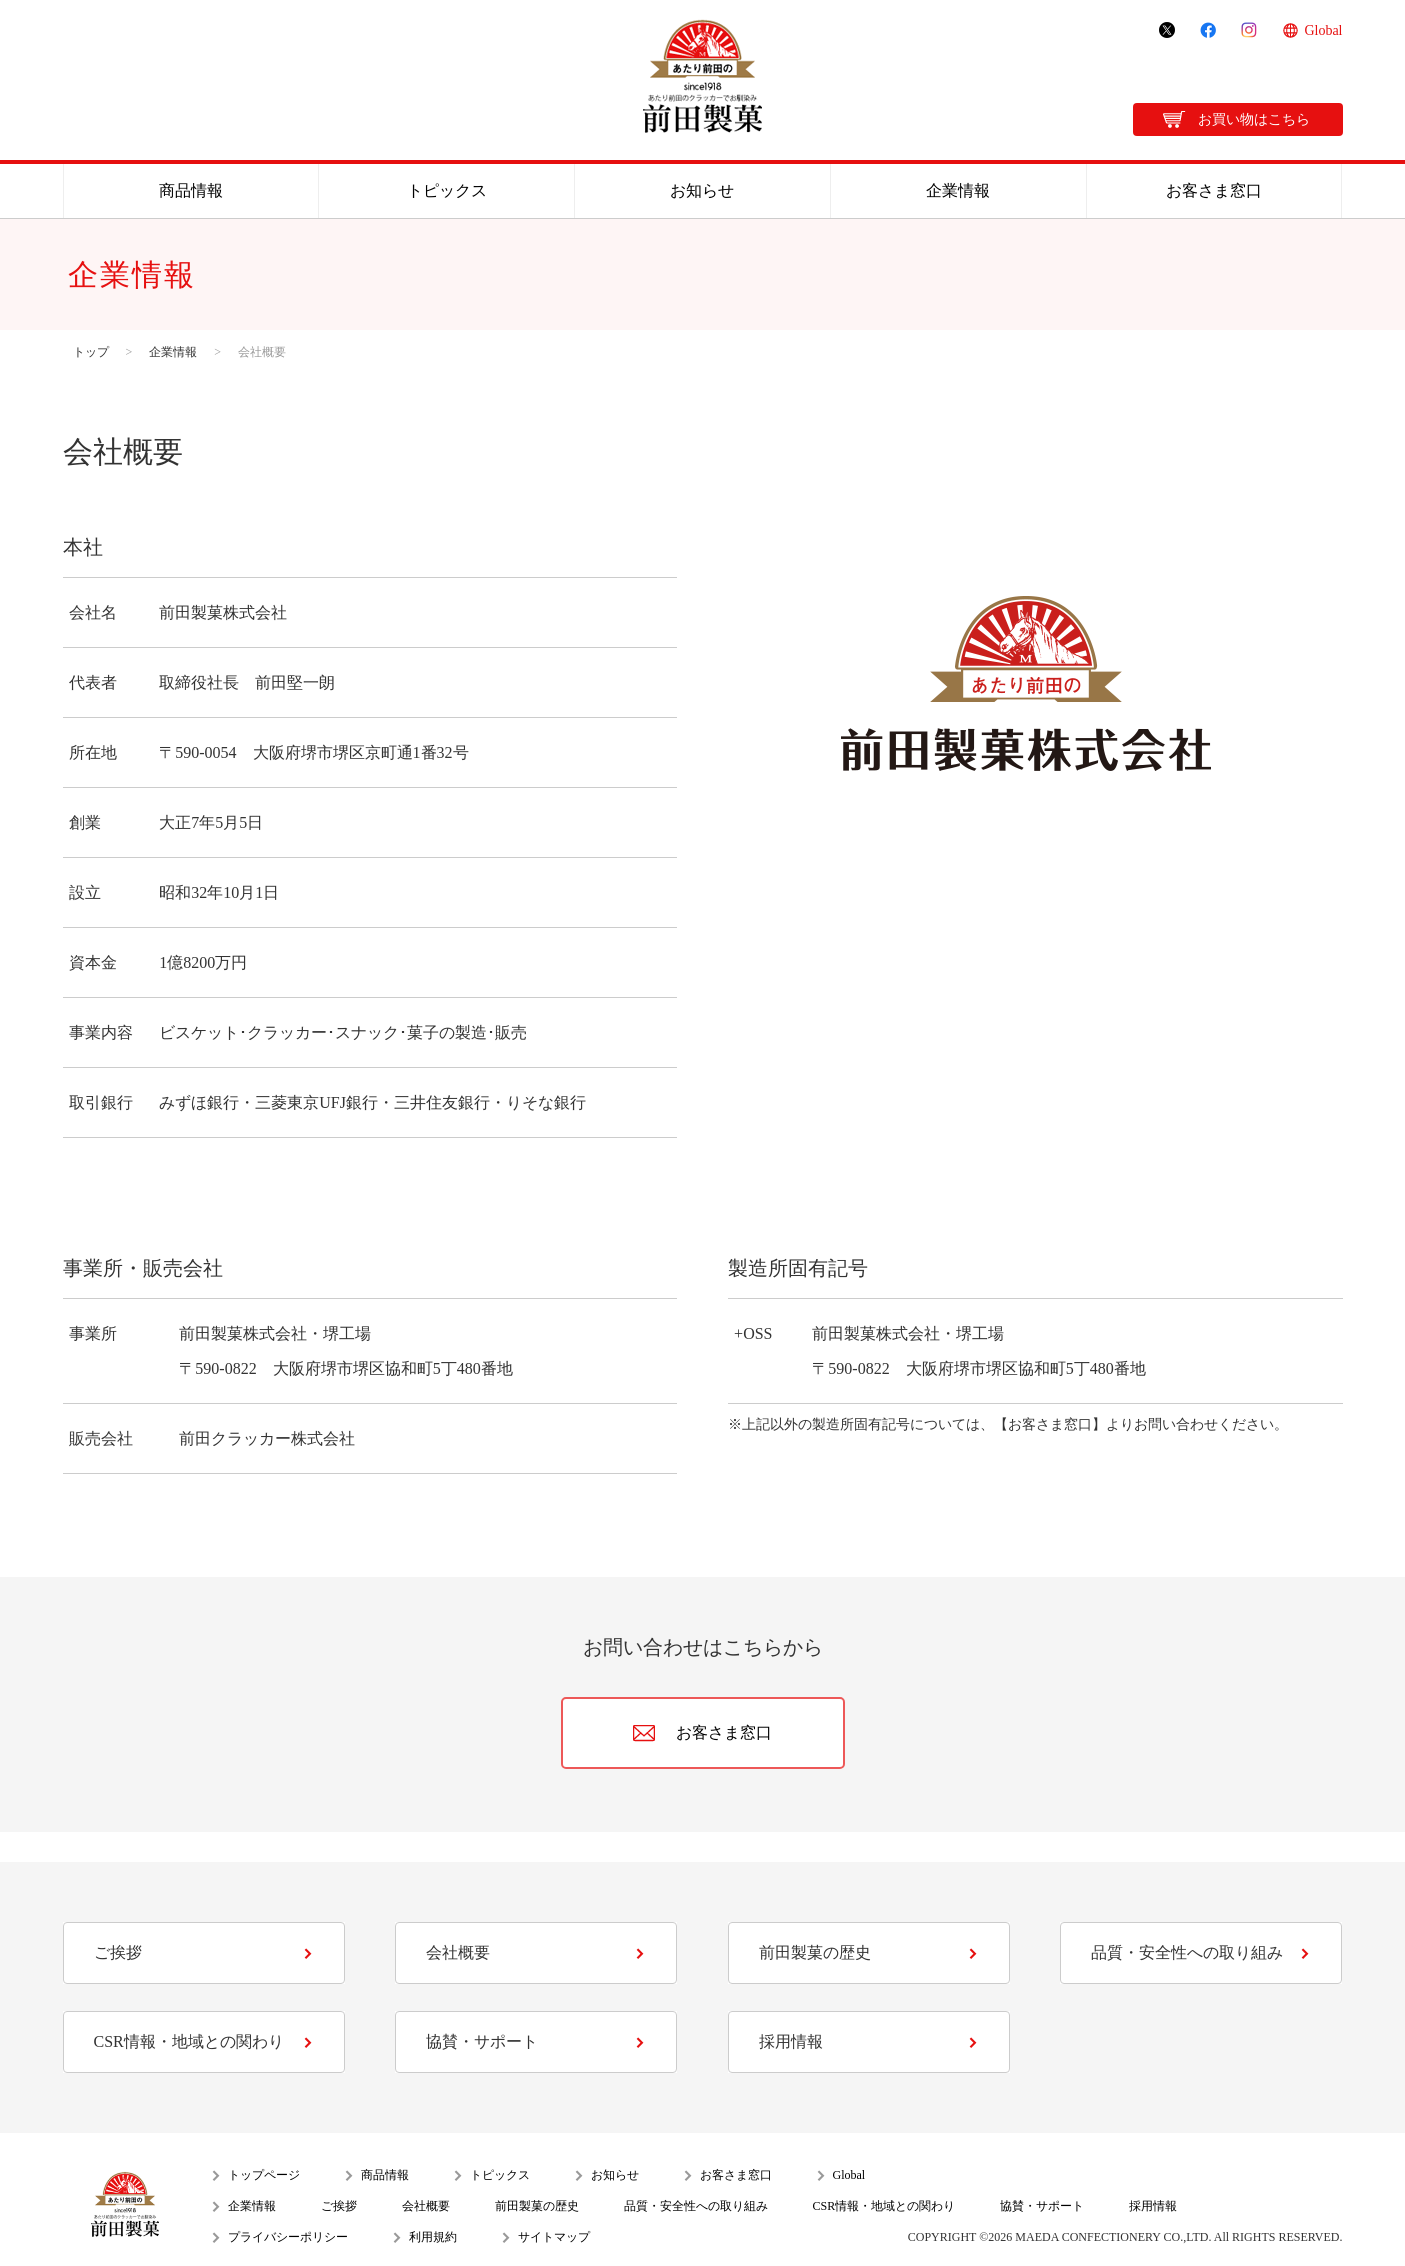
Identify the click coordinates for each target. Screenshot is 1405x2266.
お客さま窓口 (1214, 190)
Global (1323, 30)
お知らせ (702, 190)
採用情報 (791, 2041)
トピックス (447, 190)
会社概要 (458, 1952)
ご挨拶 (118, 1952)
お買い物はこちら (1254, 119)
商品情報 (191, 190)
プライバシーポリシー (288, 2237)
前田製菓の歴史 (815, 1952)
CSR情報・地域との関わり (189, 2041)
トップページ (264, 2175)
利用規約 (433, 2237)
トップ (91, 352)
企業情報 (958, 190)
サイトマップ (554, 2237)
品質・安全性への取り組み (1187, 1952)
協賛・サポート (482, 2041)
